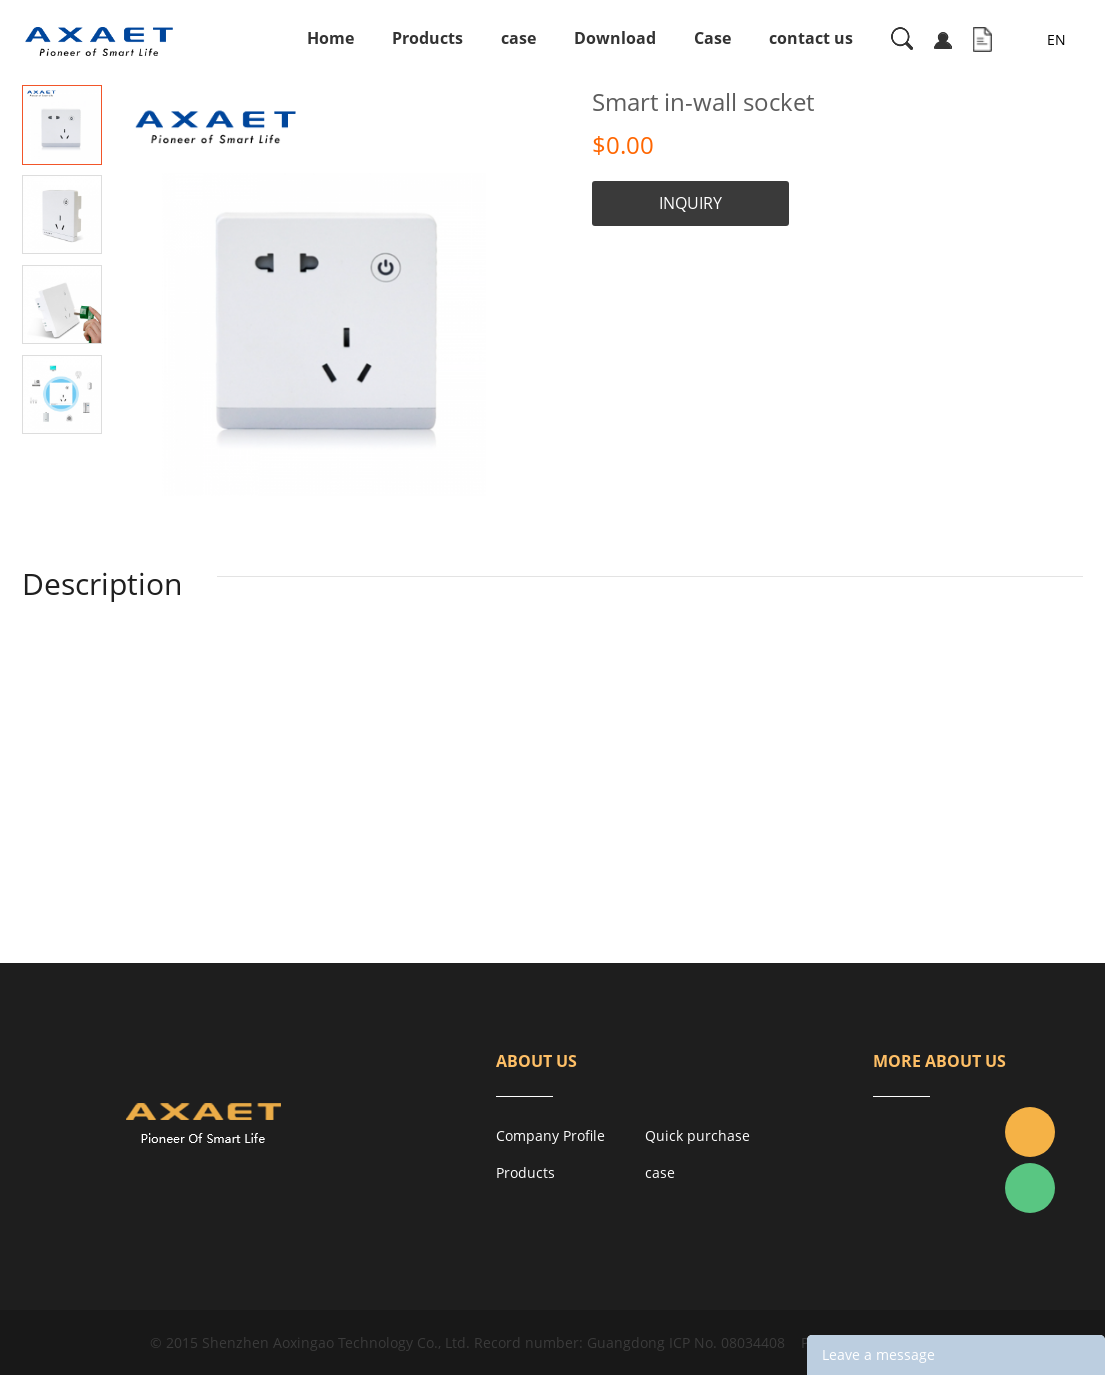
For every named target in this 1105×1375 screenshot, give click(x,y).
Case (712, 38)
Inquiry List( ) (982, 40)
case (518, 38)
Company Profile (550, 1135)
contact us (811, 38)
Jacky (1030, 1132)
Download (615, 38)
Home (330, 38)
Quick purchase (697, 1135)
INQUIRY (690, 203)
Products (427, 38)
